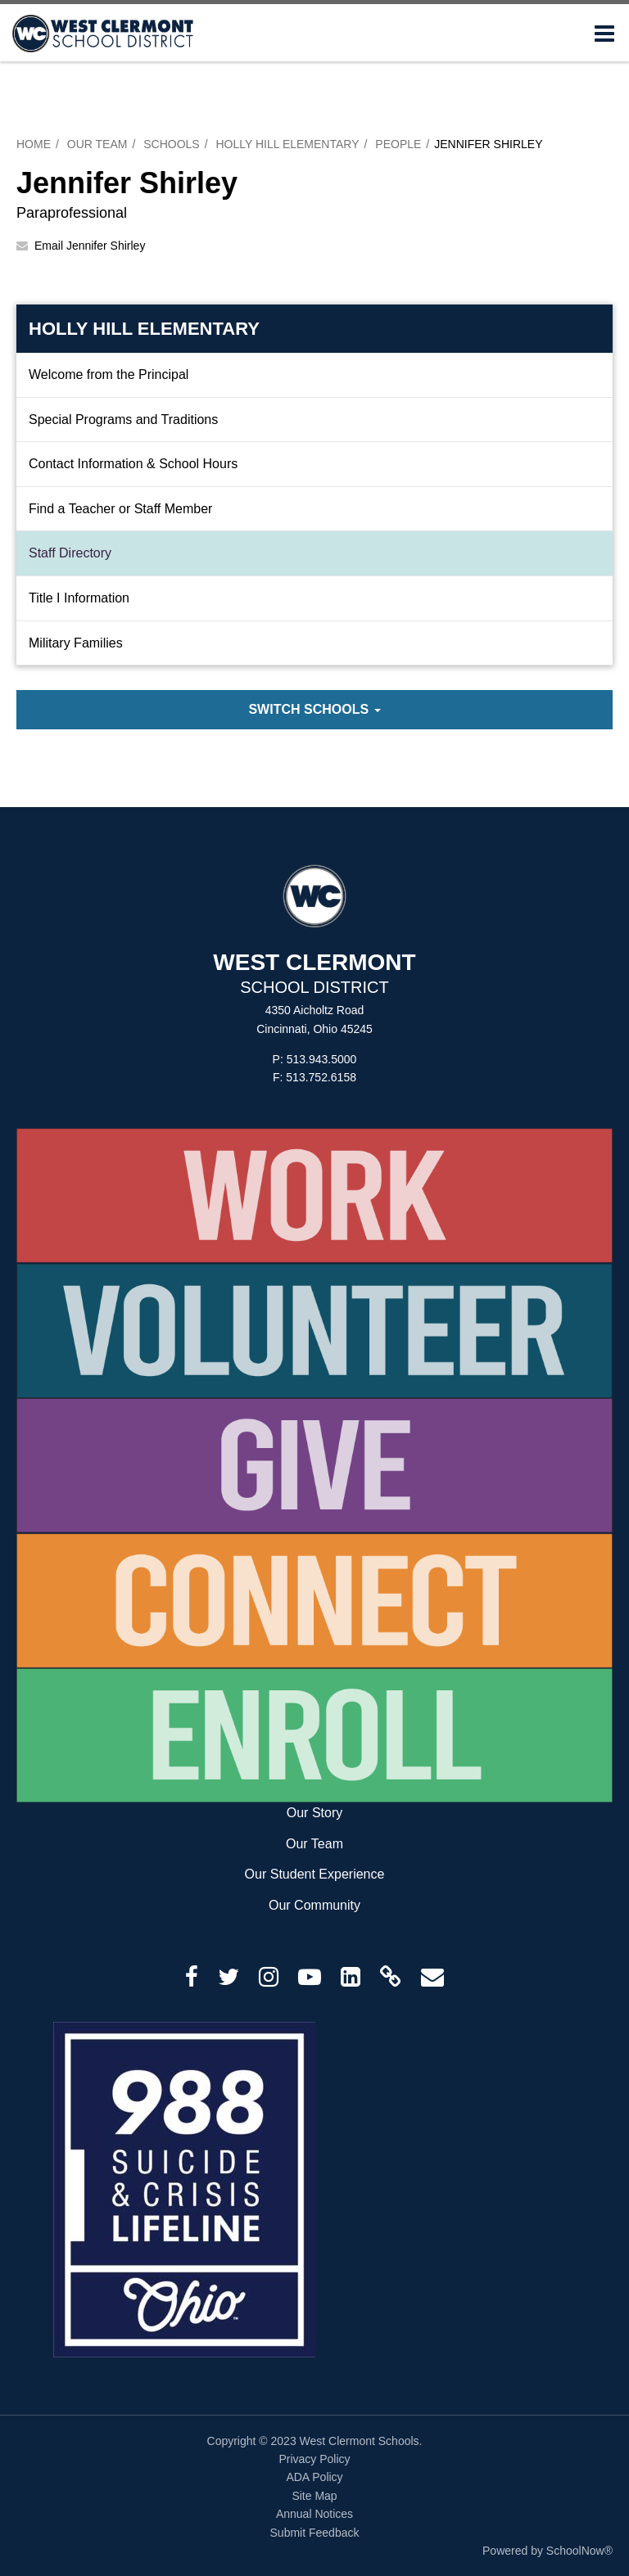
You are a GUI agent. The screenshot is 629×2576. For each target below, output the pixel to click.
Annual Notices (314, 2513)
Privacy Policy (314, 2458)
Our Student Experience (315, 1874)
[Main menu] (604, 32)
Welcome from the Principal (108, 374)
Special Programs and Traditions (123, 419)
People (398, 144)
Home (33, 144)
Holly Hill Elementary (287, 144)
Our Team (97, 144)
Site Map (314, 2495)
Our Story (314, 1813)
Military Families (76, 643)
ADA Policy (314, 2477)
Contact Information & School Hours (133, 464)
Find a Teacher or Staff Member (120, 509)
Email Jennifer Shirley (89, 245)
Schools (171, 144)
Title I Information (79, 598)
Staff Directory (70, 553)
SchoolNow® (579, 2550)
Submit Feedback (315, 2532)
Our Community (314, 1905)
